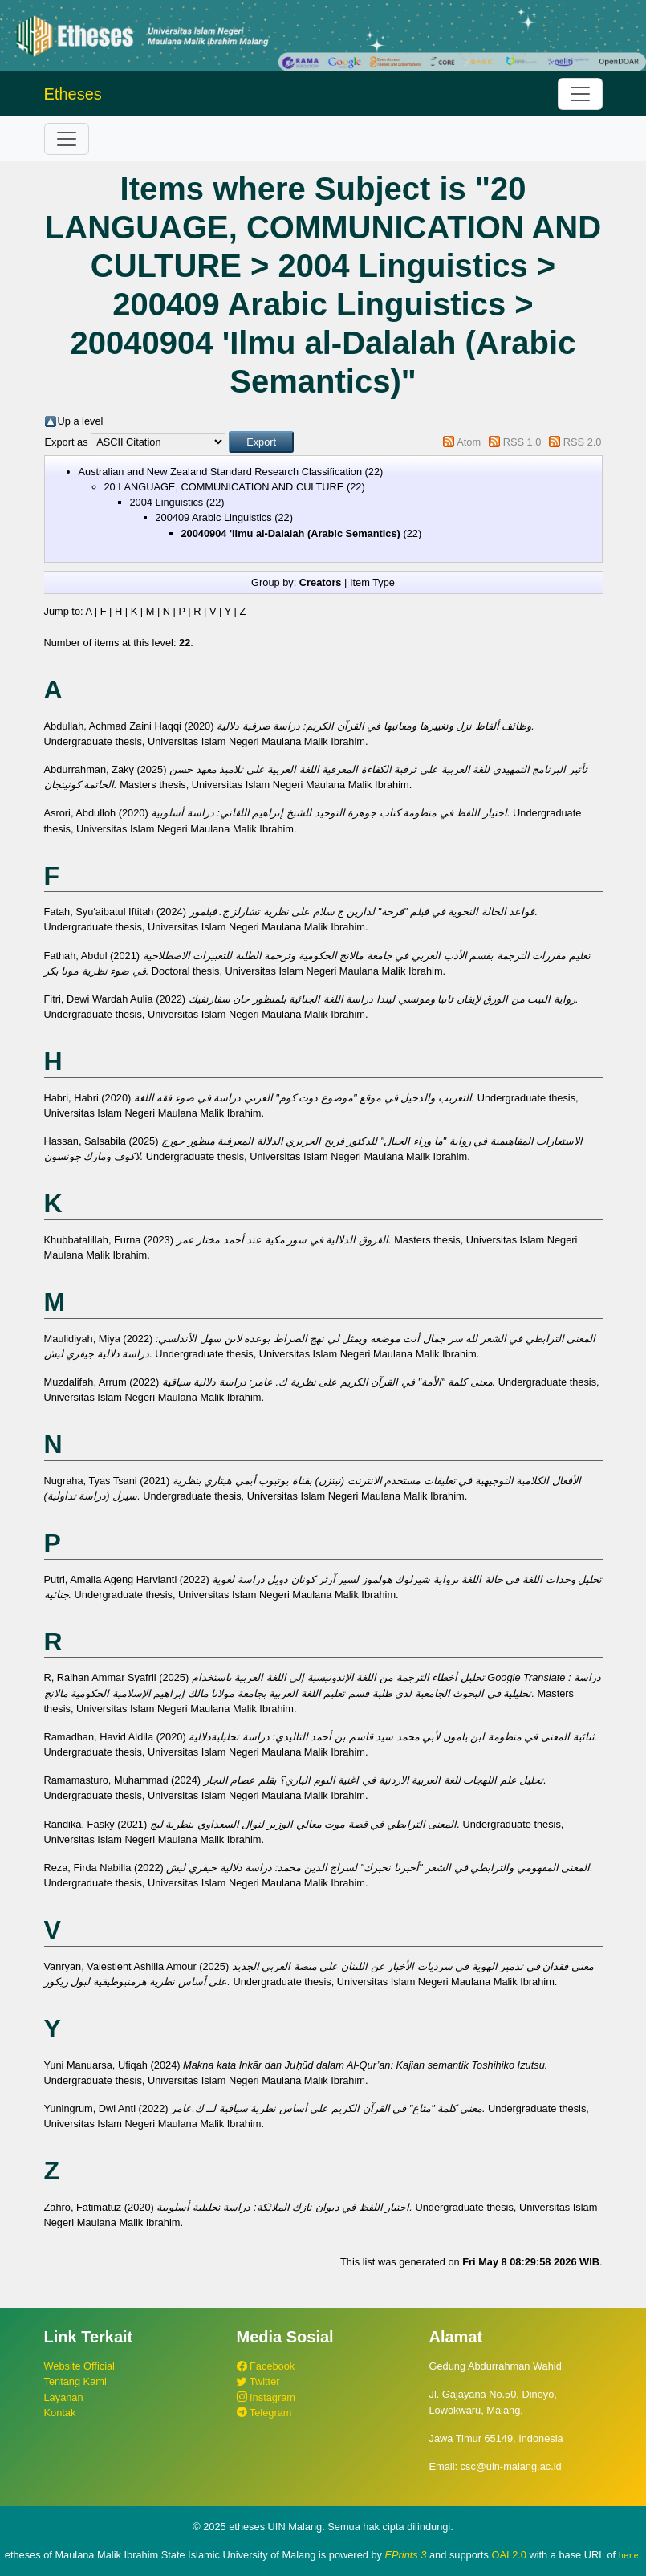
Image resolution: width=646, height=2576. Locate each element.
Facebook (266, 2366)
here (629, 2555)
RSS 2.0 (582, 442)
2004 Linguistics (167, 502)
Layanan (63, 2397)
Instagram (266, 2397)
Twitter (258, 2381)
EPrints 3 (406, 2555)
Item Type (372, 582)
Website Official (79, 2366)
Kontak (60, 2413)
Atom (469, 442)
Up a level (81, 421)
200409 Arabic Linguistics (214, 517)
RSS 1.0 (522, 442)
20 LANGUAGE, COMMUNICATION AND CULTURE (224, 487)
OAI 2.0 (509, 2555)
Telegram (264, 2413)
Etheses (73, 94)
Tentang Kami (75, 2381)
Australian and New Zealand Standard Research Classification (221, 472)
